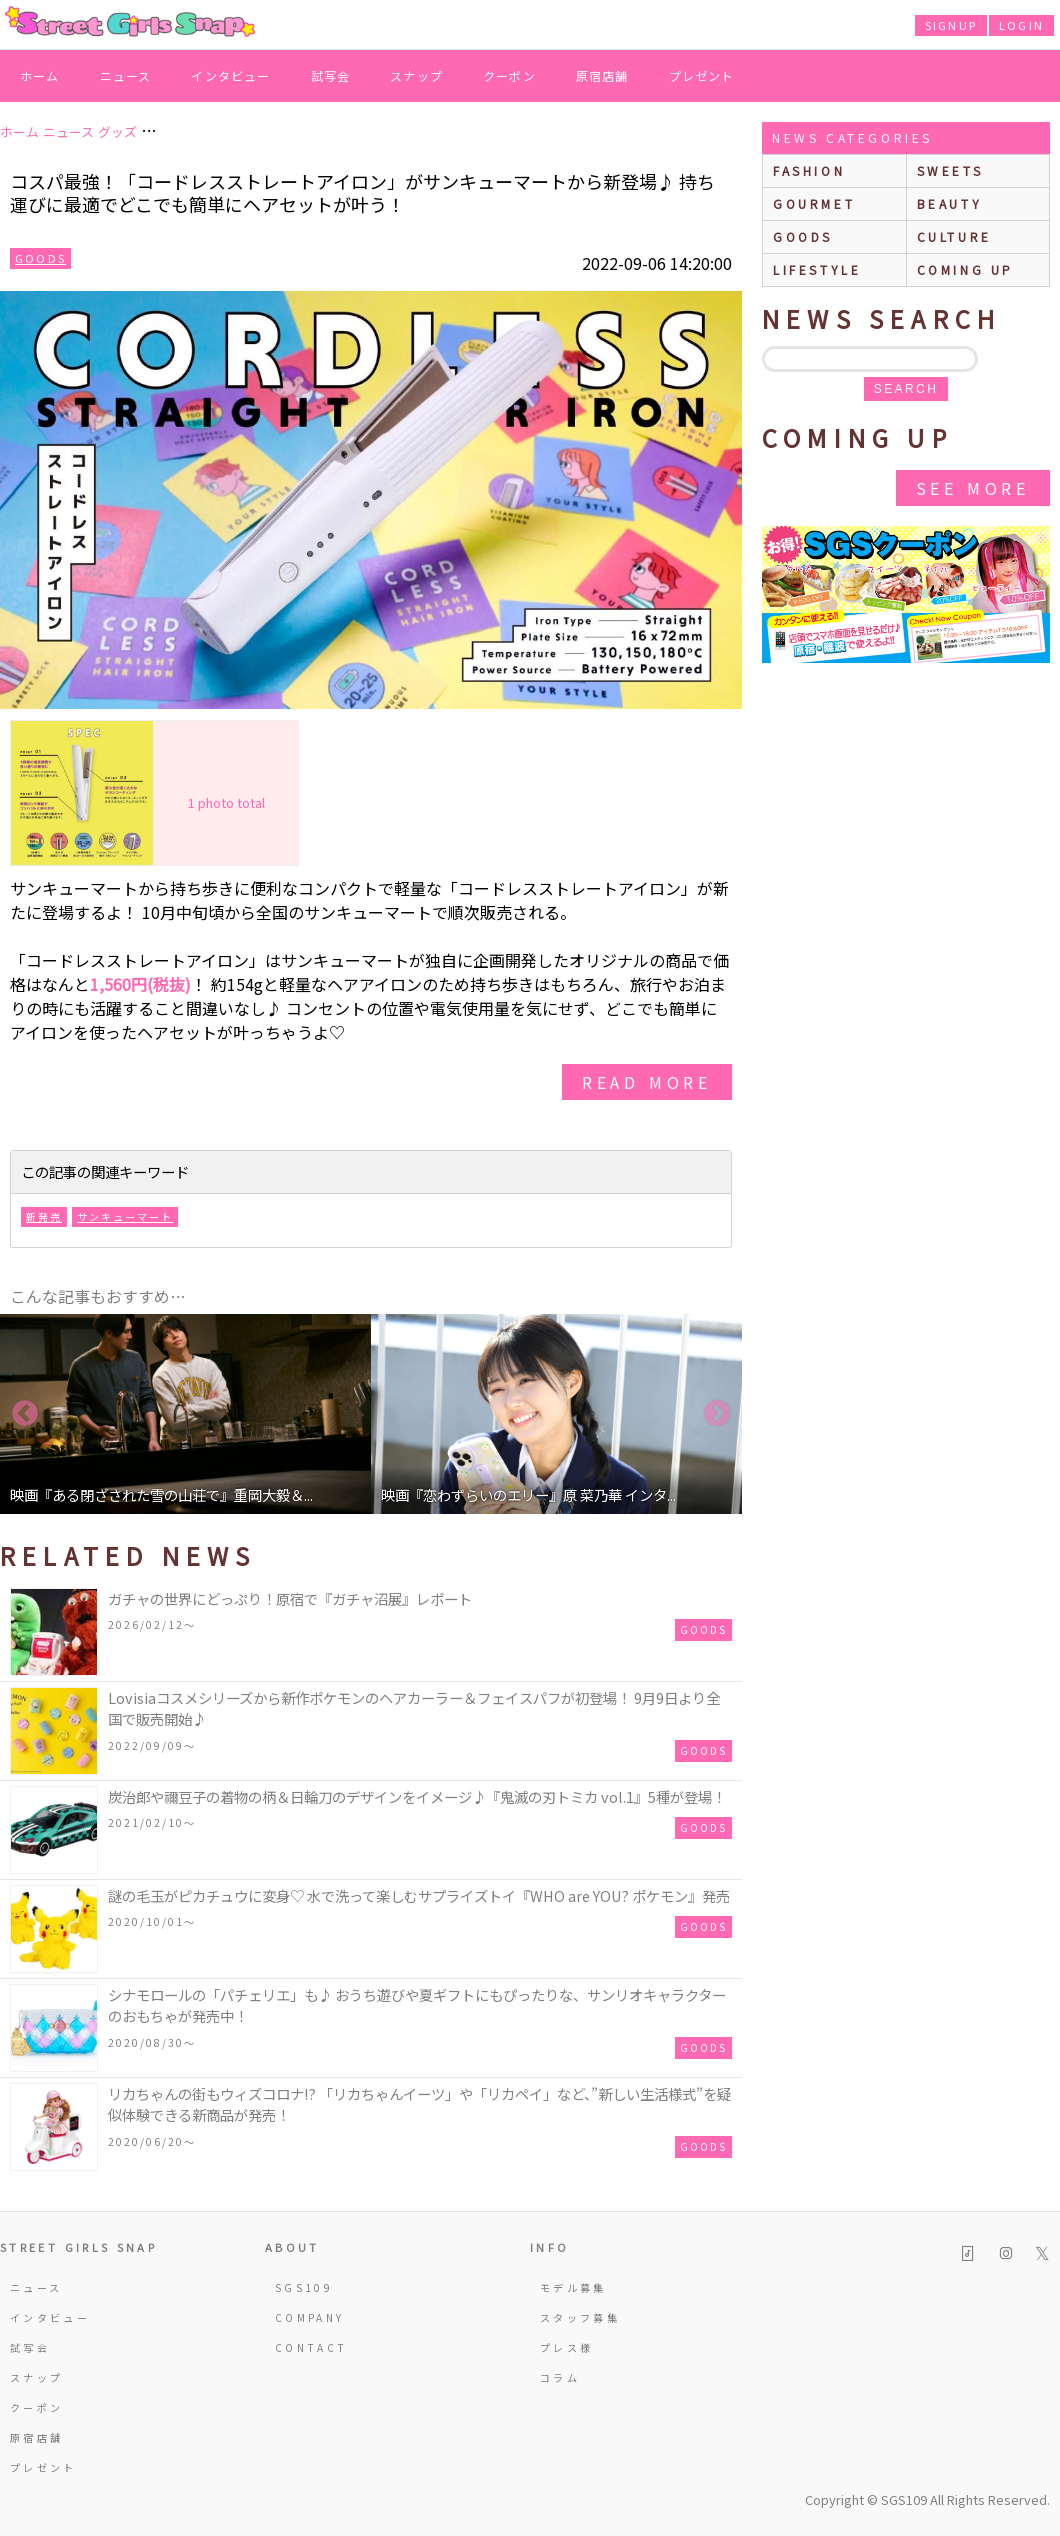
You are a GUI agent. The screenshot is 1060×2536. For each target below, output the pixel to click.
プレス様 (566, 2347)
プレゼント (702, 75)
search (906, 389)
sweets (950, 170)
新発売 (44, 1216)
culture (954, 236)
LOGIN (1021, 25)
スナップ (416, 75)
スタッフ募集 (580, 2317)
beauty (950, 203)
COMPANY (310, 2317)
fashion (809, 170)
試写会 (331, 75)
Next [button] (717, 1414)
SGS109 (304, 2287)
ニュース (126, 75)
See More (973, 488)
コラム (560, 2377)
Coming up (965, 269)
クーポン (509, 75)
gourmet (814, 203)
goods (803, 236)
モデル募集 (573, 2287)
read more (647, 1082)
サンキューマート (125, 1216)
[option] (185, 1414)
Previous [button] (25, 1414)
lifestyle (817, 269)
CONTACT (311, 2347)
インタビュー (230, 75)
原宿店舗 (602, 75)
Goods (40, 258)
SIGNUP (951, 25)
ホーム (40, 75)
